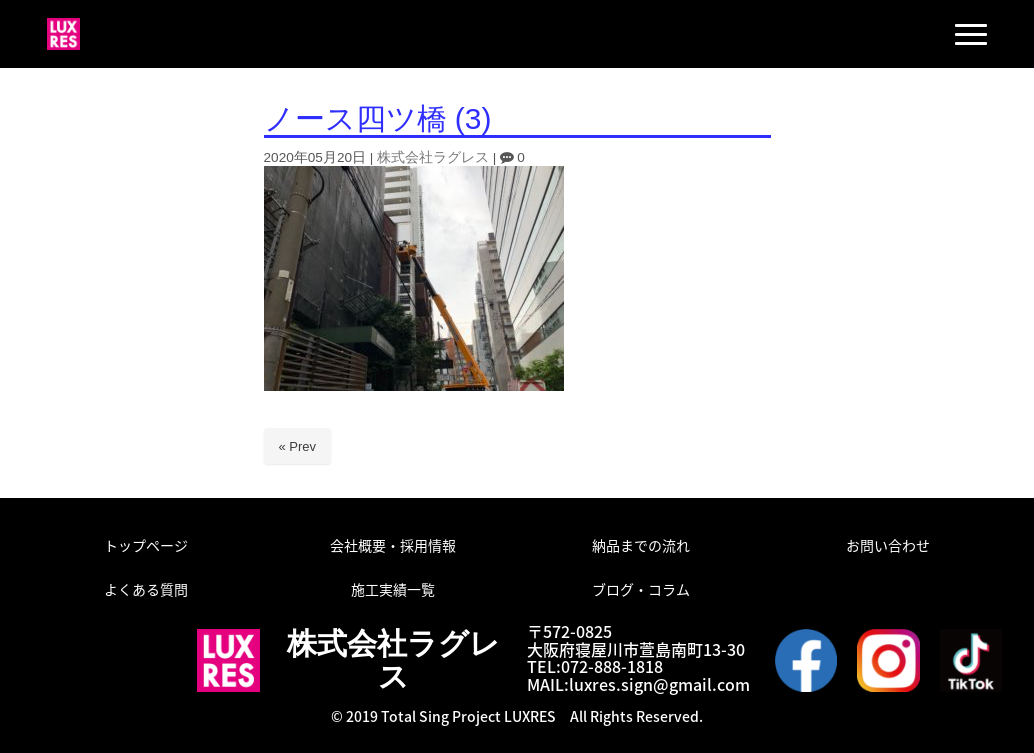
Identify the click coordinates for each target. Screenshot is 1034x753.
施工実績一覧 (393, 589)
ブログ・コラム (641, 589)
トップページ (146, 545)
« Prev (298, 446)
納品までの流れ (641, 545)
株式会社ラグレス (433, 157)
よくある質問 (146, 589)
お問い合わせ (888, 545)
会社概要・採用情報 (393, 545)
